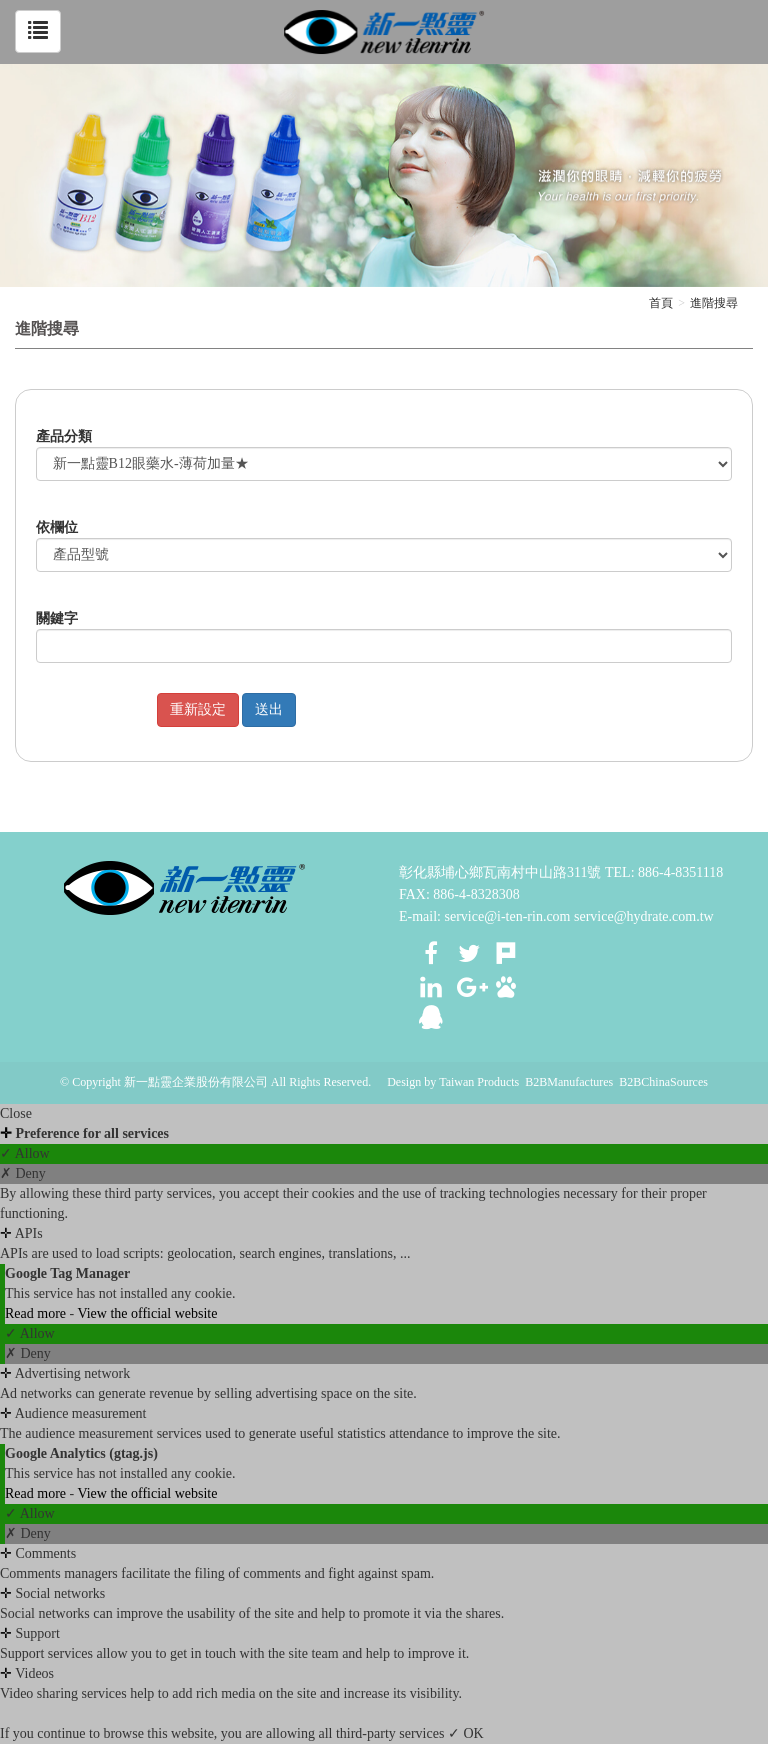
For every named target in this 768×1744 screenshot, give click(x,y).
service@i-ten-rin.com (508, 916)
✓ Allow (25, 1153)
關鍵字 (57, 618)
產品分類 (64, 436)
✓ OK (466, 1733)
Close (16, 1113)
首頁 (661, 303)
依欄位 (57, 527)
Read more (37, 1313)
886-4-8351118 (680, 872)
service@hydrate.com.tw (644, 916)
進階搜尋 (714, 303)
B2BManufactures (569, 1082)
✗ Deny (23, 1173)
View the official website (147, 1313)
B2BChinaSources (663, 1082)
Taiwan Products (479, 1082)
